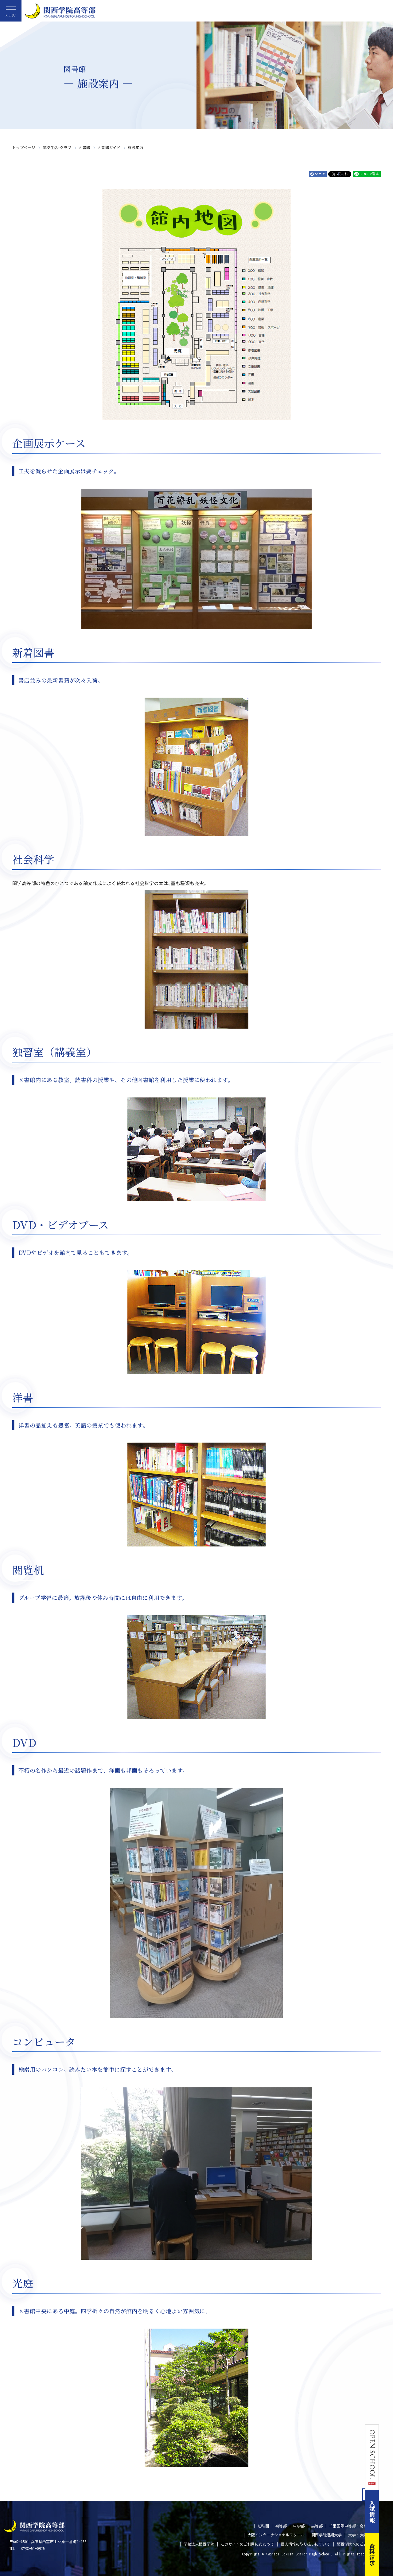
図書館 (84, 147)
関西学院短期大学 (326, 2535)
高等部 (317, 2526)
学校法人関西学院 (199, 2544)
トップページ (23, 147)
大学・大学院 (359, 2535)
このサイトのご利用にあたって (247, 2544)
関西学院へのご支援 (354, 2544)
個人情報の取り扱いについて (305, 2544)
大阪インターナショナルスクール (276, 2535)
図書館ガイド (109, 147)
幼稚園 (263, 2526)
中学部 (299, 2526)
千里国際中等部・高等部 (350, 2526)
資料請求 (386, 2554)
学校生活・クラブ (57, 147)
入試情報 (386, 2511)
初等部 (281, 2526)
